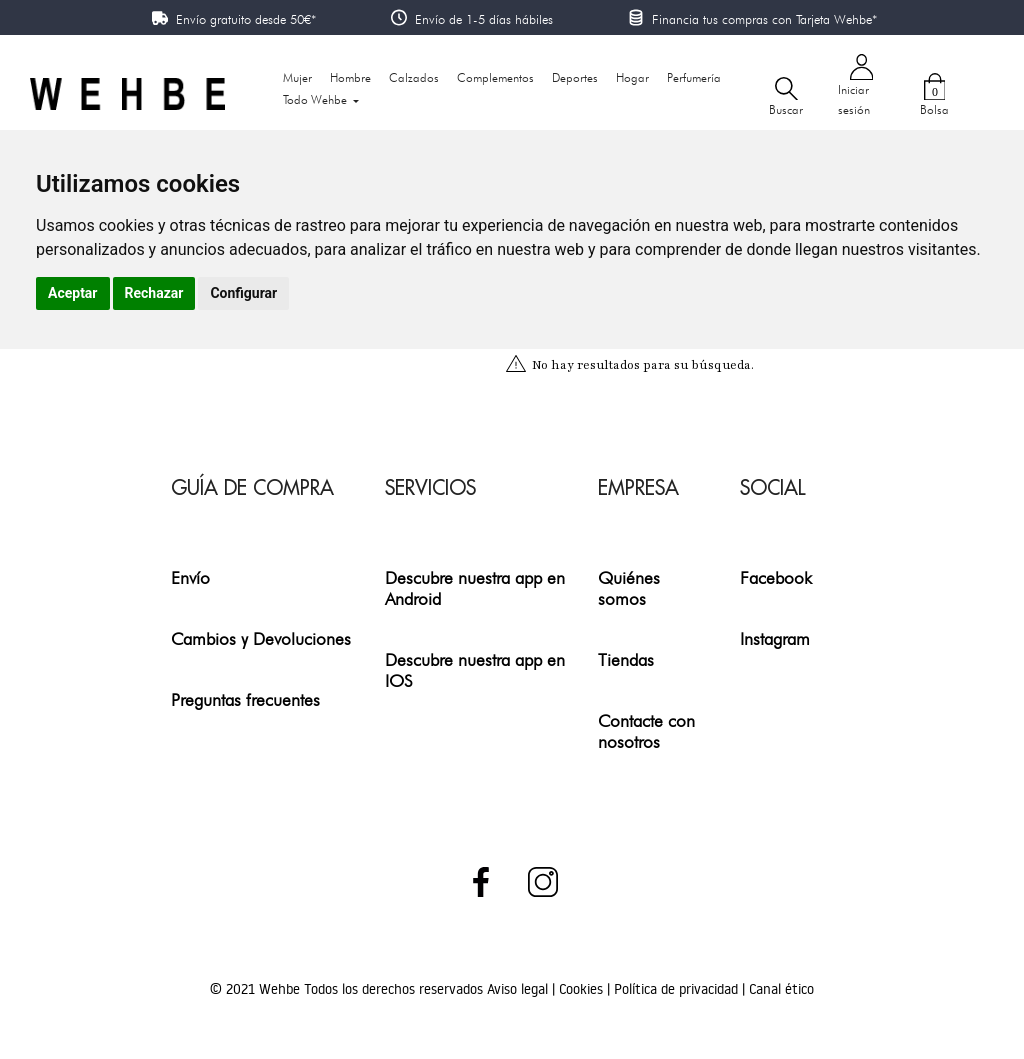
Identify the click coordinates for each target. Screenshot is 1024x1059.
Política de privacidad (678, 989)
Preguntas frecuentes (245, 699)
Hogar (632, 77)
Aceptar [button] (73, 293)
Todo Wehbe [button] (316, 99)
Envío (190, 577)
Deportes (575, 77)
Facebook (776, 577)
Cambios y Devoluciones (261, 638)
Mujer (297, 77)
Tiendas (626, 659)
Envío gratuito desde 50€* (246, 19)
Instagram (775, 638)
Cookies (583, 989)
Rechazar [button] (154, 293)
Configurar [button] (243, 293)
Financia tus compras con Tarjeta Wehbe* (764, 19)
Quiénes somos (629, 588)
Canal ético (781, 989)
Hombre (350, 77)
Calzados (414, 77)
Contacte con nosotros (646, 731)
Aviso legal (519, 989)
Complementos (495, 77)
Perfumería (694, 77)
